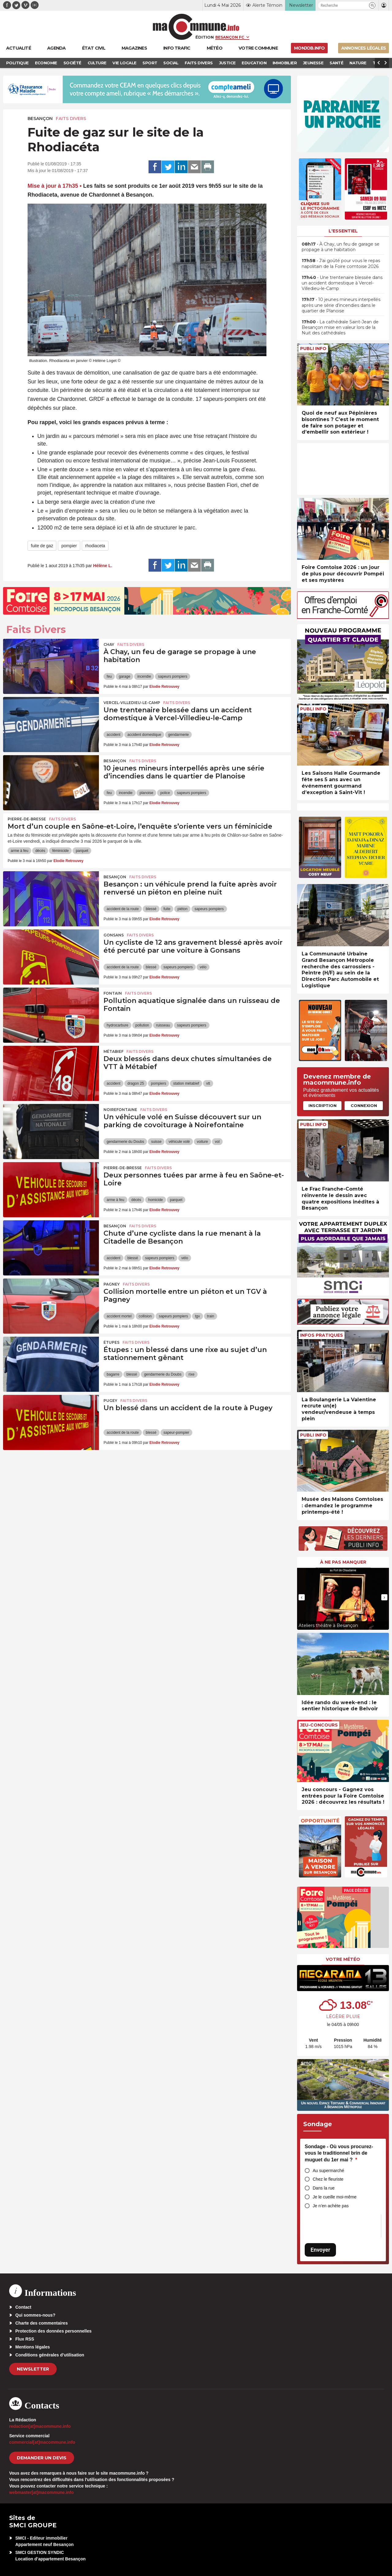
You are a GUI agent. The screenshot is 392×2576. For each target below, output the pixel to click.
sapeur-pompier (176, 1432)
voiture (202, 1141)
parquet (82, 851)
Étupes (111, 1342)
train (210, 1316)
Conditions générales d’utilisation (49, 2354)
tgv (197, 1316)
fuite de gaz (42, 545)
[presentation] (302, 1597)
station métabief (186, 1083)
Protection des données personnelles (53, 2331)
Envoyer (320, 2249)
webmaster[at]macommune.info (41, 2492)
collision (145, 1316)
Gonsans (114, 935)
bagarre (113, 1374)
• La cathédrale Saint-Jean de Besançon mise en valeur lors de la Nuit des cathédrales (340, 327)
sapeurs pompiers (172, 676)
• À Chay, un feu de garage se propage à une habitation (340, 246)
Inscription (322, 1105)
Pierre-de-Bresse (27, 819)
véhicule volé (179, 1141)
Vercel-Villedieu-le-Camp (132, 702)
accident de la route (123, 909)
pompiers (158, 1083)
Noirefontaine (120, 1109)
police (165, 793)
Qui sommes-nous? (35, 2315)
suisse (156, 1141)
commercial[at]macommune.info (42, 2442)
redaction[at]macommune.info (40, 2426)
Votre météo (343, 1959)
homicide (155, 1200)
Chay (109, 644)
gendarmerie (178, 735)
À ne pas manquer (343, 1562)
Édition (204, 37)
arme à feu (19, 851)
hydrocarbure (117, 1025)
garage (124, 676)
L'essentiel (343, 231)
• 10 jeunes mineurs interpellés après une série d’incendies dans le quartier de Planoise (341, 305)
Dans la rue (324, 2188)
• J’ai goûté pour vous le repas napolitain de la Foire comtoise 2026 (341, 263)
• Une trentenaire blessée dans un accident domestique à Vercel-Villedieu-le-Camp (342, 283)
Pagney (112, 1284)
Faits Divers (71, 118)
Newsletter (33, 2369)
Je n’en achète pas (331, 2205)
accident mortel (119, 1316)
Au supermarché (328, 2170)
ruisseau (163, 1025)
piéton (182, 909)
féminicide (60, 851)
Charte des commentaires (41, 2323)
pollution (142, 1025)
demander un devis (41, 2458)
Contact (23, 2307)
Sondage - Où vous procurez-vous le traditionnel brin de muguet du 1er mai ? (339, 2153)
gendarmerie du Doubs (125, 1141)
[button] (372, 5)
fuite (167, 909)
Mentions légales (32, 2346)
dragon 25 (135, 1083)
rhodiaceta (95, 545)
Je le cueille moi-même (334, 2196)
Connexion (364, 1105)
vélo (203, 967)
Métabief (113, 1051)
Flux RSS (24, 2339)
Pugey (110, 1400)
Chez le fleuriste (328, 2179)
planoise (146, 793)
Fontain (113, 993)
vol (217, 1141)
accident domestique (144, 735)
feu (109, 676)
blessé (151, 909)
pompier (69, 545)
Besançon (40, 118)
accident (113, 735)
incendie (144, 676)
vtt (208, 1083)
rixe (191, 1374)
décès (40, 851)
